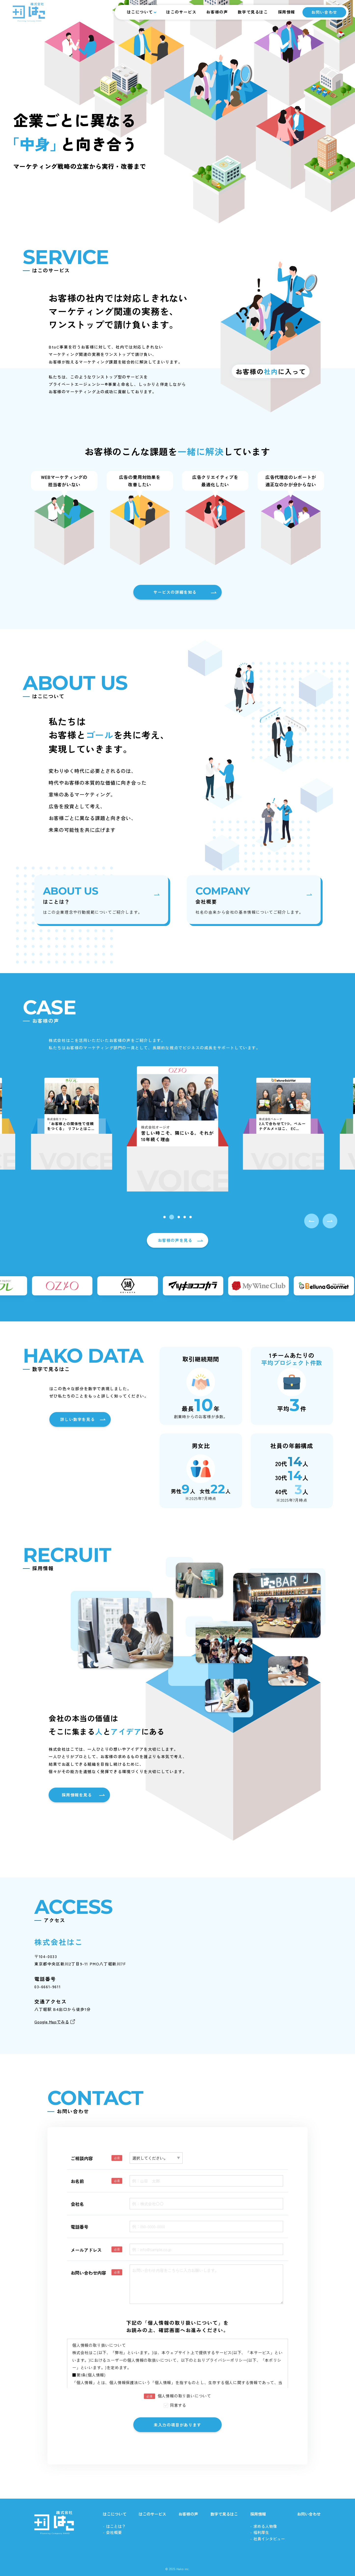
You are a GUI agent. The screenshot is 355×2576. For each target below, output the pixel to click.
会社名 (77, 2214)
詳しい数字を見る (77, 1429)
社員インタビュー (269, 2539)
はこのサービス (181, 12)
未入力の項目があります (177, 2434)
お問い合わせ (324, 12)
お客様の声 (217, 12)
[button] (164, 1227)
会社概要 (114, 2532)
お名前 (77, 2191)
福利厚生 (261, 2532)
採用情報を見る (77, 1805)
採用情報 (286, 12)
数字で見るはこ (253, 12)
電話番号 (79, 2237)
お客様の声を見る (175, 1250)
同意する (178, 2415)
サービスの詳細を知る (175, 612)
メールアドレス (86, 2259)
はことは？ (116, 2526)
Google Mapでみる (51, 2031)
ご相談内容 (82, 2168)
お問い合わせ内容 (88, 2282)
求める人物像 (265, 2526)
